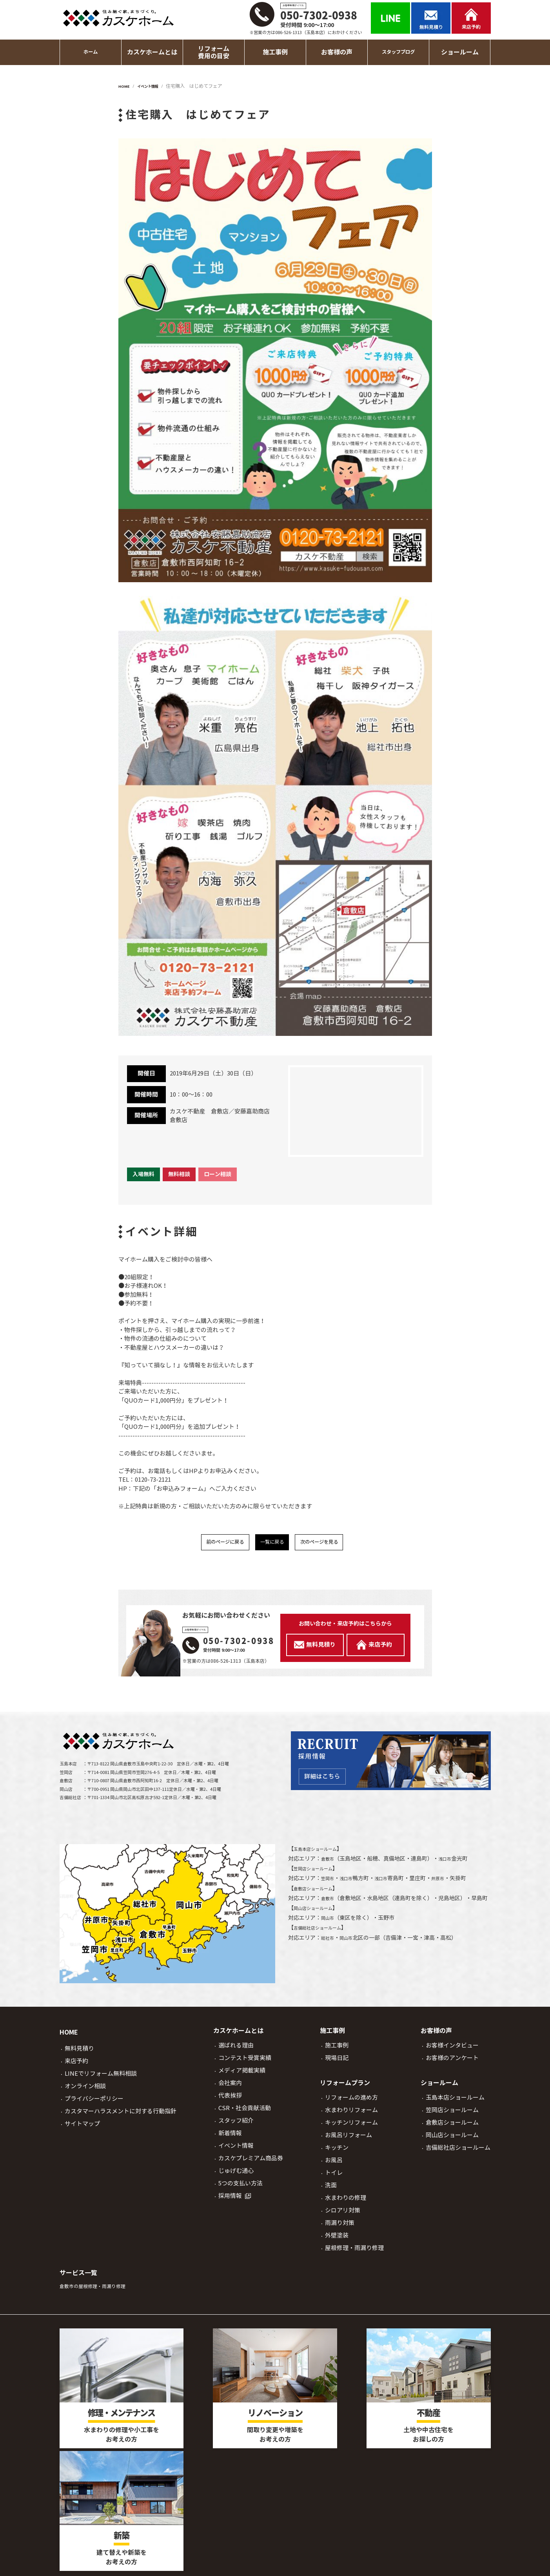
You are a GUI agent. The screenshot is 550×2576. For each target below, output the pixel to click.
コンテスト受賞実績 (244, 2062)
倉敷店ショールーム (318, 1892)
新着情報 (230, 2137)
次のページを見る (332, 1544)
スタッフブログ (398, 52)
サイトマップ (82, 2128)
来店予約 (76, 2065)
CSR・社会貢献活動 (244, 2112)
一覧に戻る (272, 1544)
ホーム (90, 52)
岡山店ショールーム (318, 1922)
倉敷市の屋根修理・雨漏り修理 (101, 2290)
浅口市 (450, 1862)
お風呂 (334, 2164)
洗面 (331, 2189)
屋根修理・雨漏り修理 (354, 2252)
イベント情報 (236, 2150)
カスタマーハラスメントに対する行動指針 (120, 2115)
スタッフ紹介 (236, 2125)
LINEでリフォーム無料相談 (101, 2078)
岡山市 (329, 1931)
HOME (69, 2037)
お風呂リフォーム (348, 2139)
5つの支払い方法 (240, 2187)
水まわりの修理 (345, 2202)
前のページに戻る (212, 1544)
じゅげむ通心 (236, 2175)
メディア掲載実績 (241, 2074)
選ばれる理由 (236, 2049)
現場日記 (337, 2062)
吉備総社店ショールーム (324, 1942)
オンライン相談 (85, 2090)
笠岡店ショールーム (318, 1872)
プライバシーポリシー (94, 2103)
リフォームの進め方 (351, 2101)
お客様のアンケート (452, 2062)
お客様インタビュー (452, 2049)
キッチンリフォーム (351, 2127)
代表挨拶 (230, 2100)
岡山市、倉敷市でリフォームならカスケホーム (283, 2560)
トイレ (334, 2177)
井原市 (450, 1882)
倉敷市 (329, 1862)
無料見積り (79, 2052)
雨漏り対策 (339, 2227)
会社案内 (230, 2087)
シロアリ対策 (342, 2214)
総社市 (329, 1951)
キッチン (337, 2152)
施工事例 (337, 2049)
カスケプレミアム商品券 (250, 2162)
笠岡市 (329, 1882)
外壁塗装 (337, 2239)
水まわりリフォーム (351, 2114)
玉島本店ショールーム (321, 1853)
